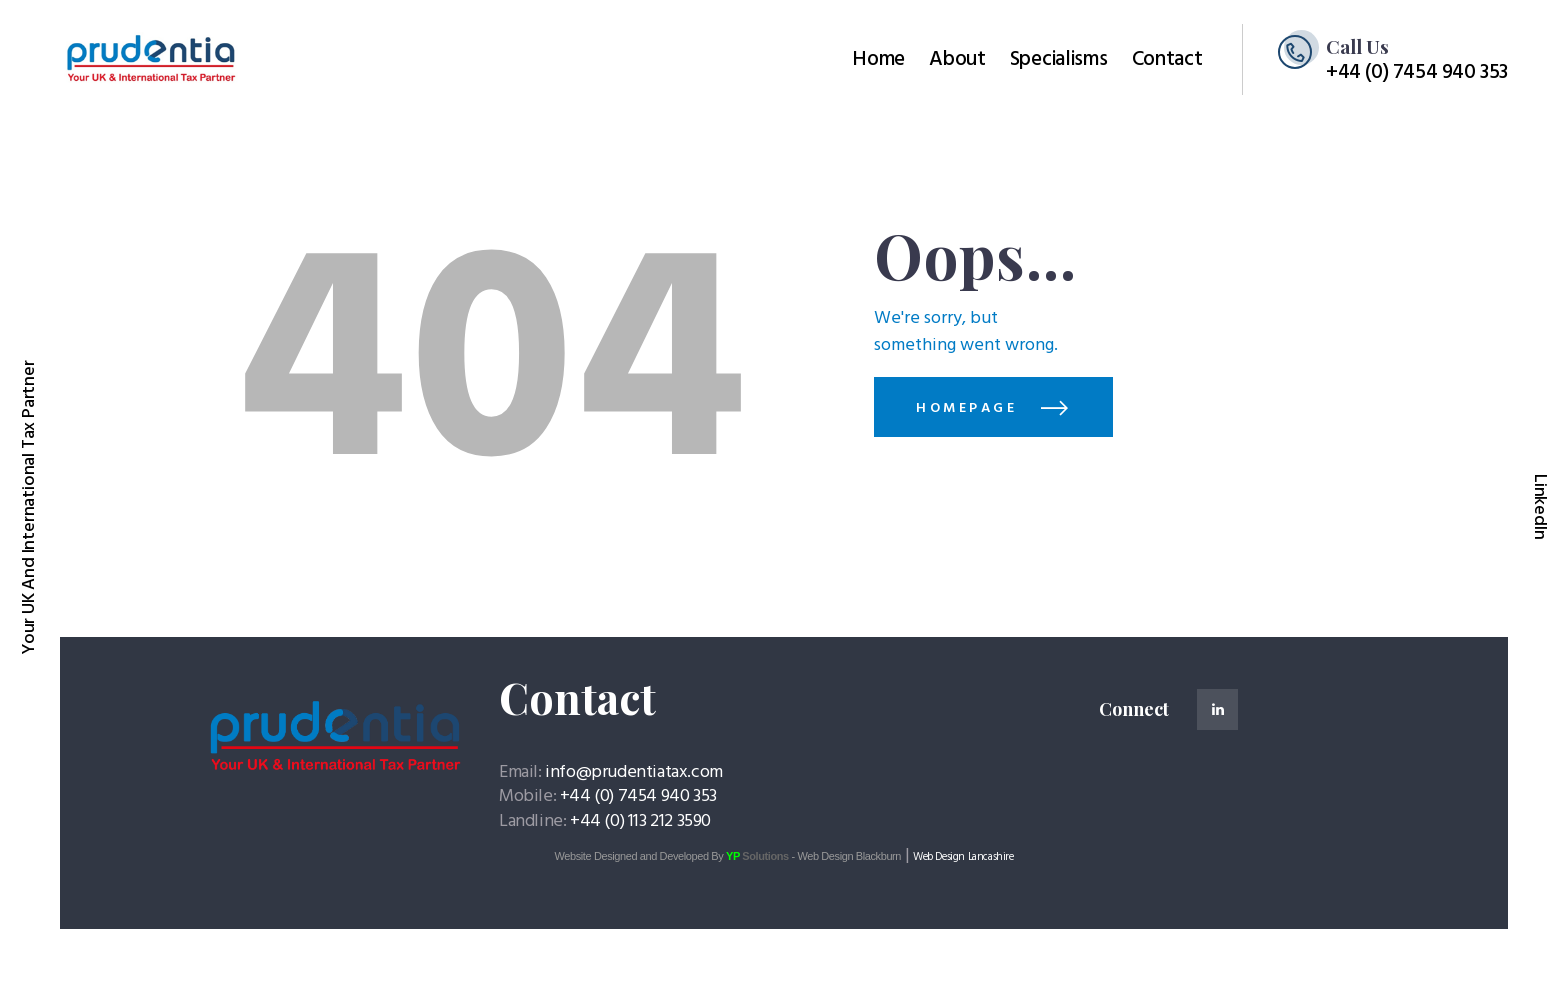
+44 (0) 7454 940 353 (638, 796)
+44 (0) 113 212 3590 (640, 821)
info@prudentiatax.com (634, 772)
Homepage (966, 408)
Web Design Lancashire (963, 857)
